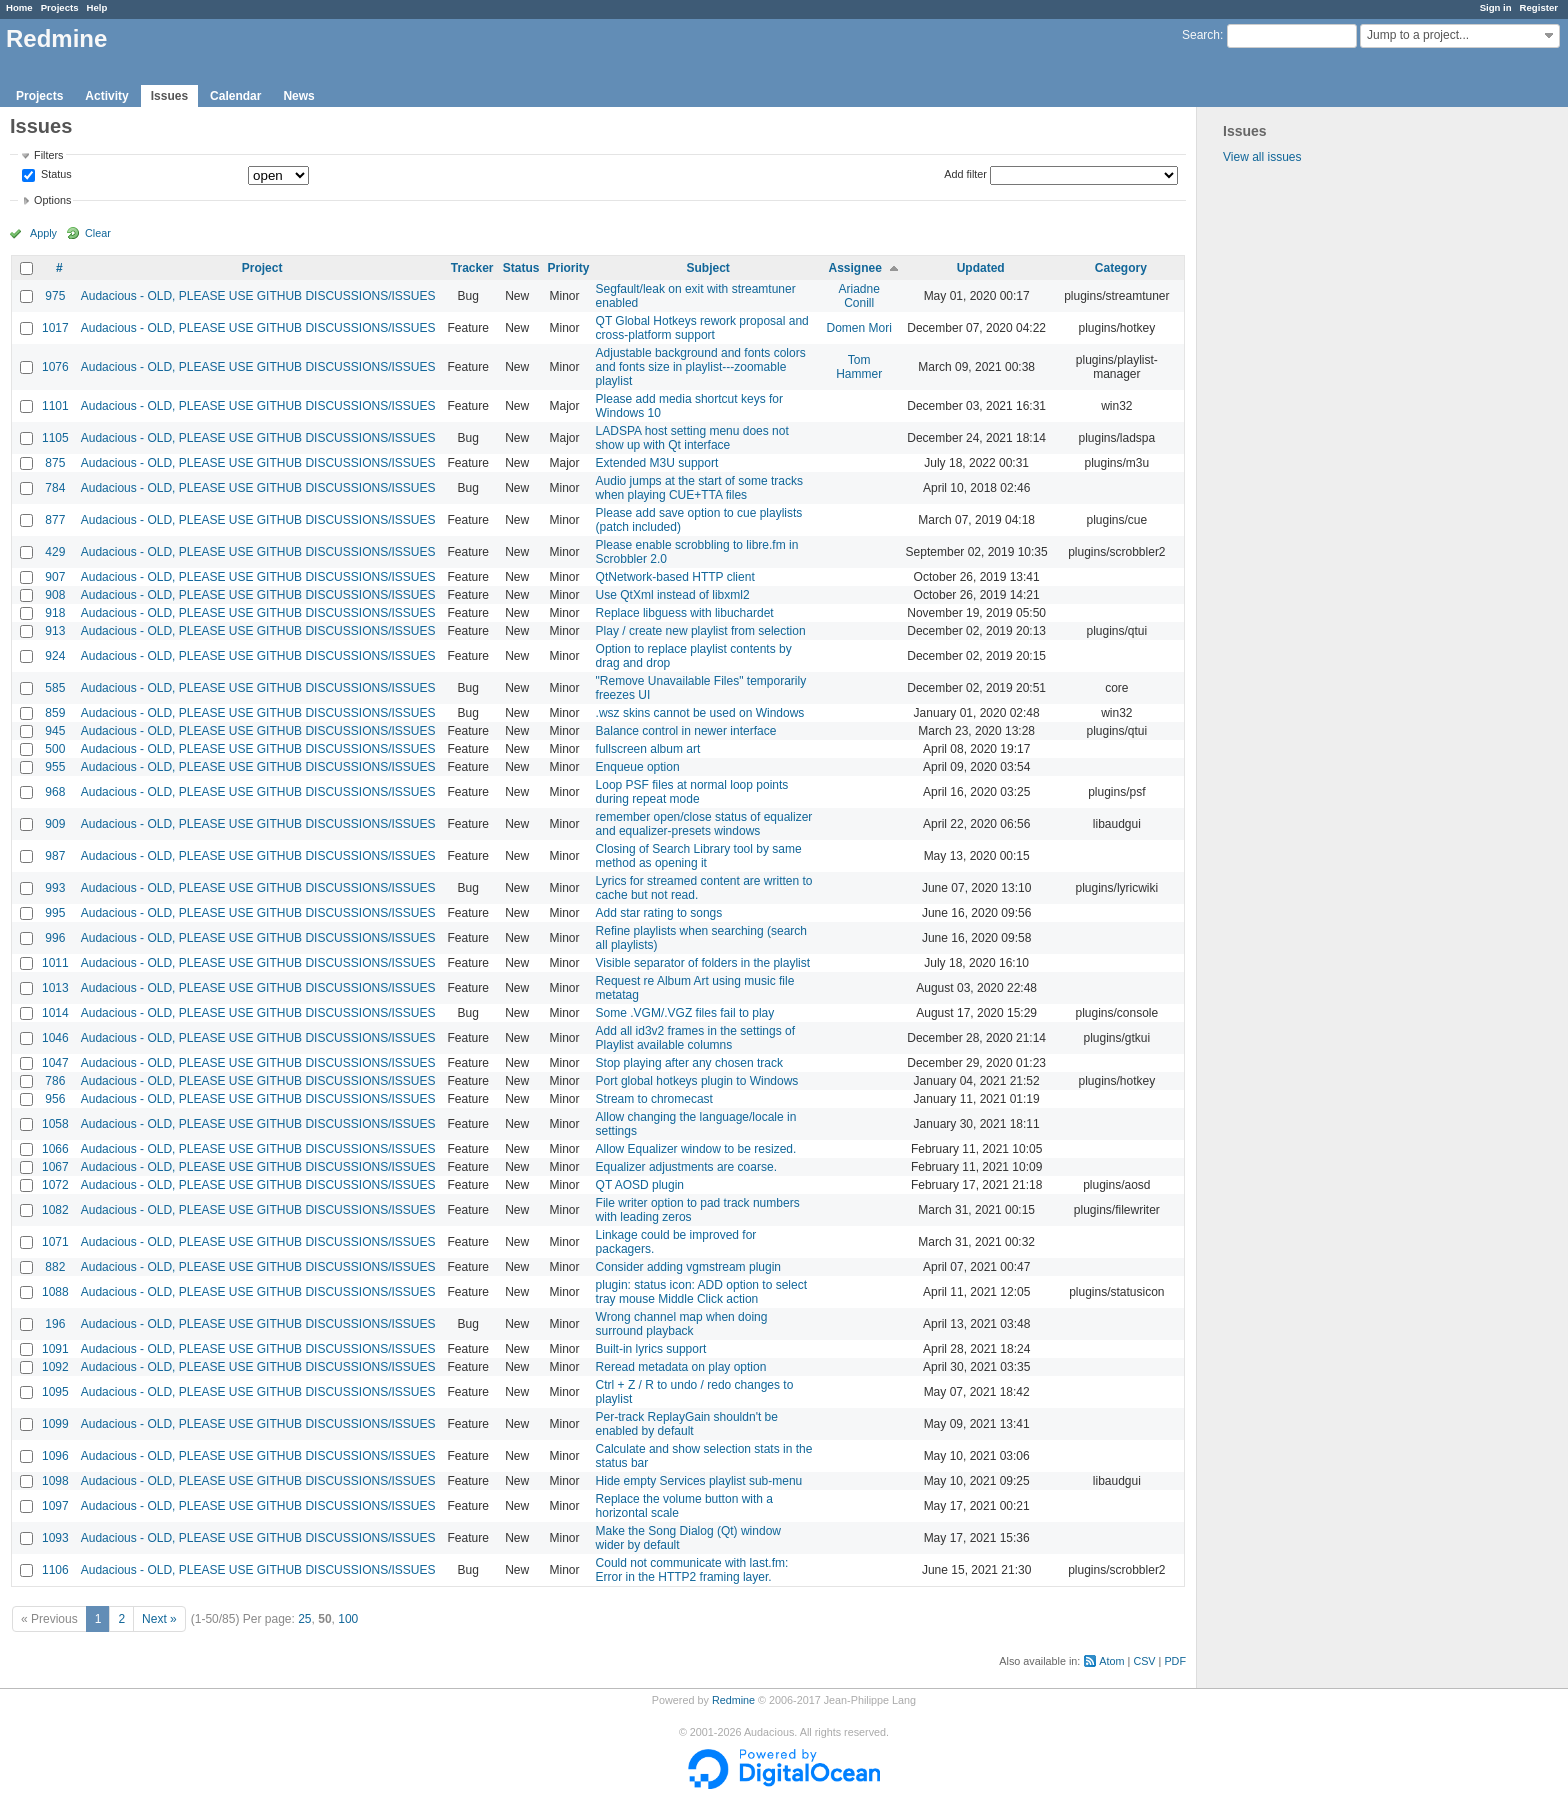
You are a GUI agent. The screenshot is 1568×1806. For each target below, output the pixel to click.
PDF (1175, 1661)
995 (55, 913)
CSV (1144, 1661)
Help (97, 7)
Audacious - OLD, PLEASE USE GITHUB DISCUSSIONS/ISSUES (258, 296)
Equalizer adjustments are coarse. (686, 1167)
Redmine (733, 1700)
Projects (60, 7)
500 (55, 749)
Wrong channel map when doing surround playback (682, 1324)
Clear (98, 233)
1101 (55, 406)
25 (304, 1619)
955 (55, 767)
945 (55, 731)
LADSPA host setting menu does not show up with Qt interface (692, 438)
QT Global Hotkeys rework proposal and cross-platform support (702, 328)
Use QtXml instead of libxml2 (673, 595)
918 (55, 613)
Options (52, 200)
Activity (106, 96)
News (298, 96)
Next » (159, 1619)
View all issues (1262, 157)
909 (55, 824)
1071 (55, 1242)
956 (55, 1099)
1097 (55, 1506)
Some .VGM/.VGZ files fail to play (685, 1013)
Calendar (235, 96)
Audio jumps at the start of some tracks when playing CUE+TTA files (699, 488)
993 (55, 888)
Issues (169, 96)
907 (55, 577)
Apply (43, 233)
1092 (55, 1367)
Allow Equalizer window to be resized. (696, 1149)
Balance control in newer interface (686, 731)
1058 (55, 1124)
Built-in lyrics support (651, 1349)
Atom (1111, 1661)
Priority (569, 268)
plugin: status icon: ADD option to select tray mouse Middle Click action (701, 1292)
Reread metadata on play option (681, 1367)
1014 (55, 1013)
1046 (55, 1038)
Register (1539, 7)
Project (262, 268)
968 (55, 792)
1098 (55, 1481)
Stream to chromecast (654, 1099)
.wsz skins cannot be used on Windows (700, 713)
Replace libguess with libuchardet (685, 613)
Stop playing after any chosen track (689, 1063)
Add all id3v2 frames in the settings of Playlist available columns (695, 1038)
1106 (55, 1570)
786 (55, 1081)
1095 (55, 1392)
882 (55, 1267)
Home (19, 7)
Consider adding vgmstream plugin (688, 1267)
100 (348, 1619)
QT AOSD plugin (640, 1185)
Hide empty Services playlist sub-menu (699, 1481)
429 (55, 552)
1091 (55, 1349)
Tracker (472, 268)
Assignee (855, 268)
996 (55, 938)
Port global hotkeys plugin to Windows (697, 1081)
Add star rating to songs (659, 913)
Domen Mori (859, 328)
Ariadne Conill (859, 296)
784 (55, 488)
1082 (55, 1210)
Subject (708, 268)
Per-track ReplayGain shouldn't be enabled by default (687, 1424)
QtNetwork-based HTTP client (675, 577)
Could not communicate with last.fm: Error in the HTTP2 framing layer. (692, 1570)
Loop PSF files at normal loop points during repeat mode (692, 792)
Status (55, 175)
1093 (55, 1538)
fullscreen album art (648, 749)
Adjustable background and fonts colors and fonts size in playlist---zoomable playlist (701, 367)
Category (1121, 268)
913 (55, 631)
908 (55, 595)
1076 (55, 367)
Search (1201, 35)
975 (55, 296)
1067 (55, 1167)
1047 (55, 1063)
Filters (48, 155)
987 (55, 856)
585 (55, 688)
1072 (55, 1185)
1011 (55, 963)
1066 (55, 1149)
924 (55, 656)
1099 (55, 1424)
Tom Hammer (859, 367)
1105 (55, 438)
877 (55, 520)
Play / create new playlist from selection (701, 631)
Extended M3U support (657, 463)
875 (55, 463)
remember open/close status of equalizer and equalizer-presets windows (704, 824)
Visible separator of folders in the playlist (703, 963)
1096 (55, 1456)
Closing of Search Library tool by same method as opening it (699, 856)
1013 (55, 988)
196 (55, 1324)
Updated (981, 268)
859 (55, 713)
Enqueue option (638, 767)
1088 (55, 1292)
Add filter (965, 174)
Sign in (1496, 7)
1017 (55, 328)
